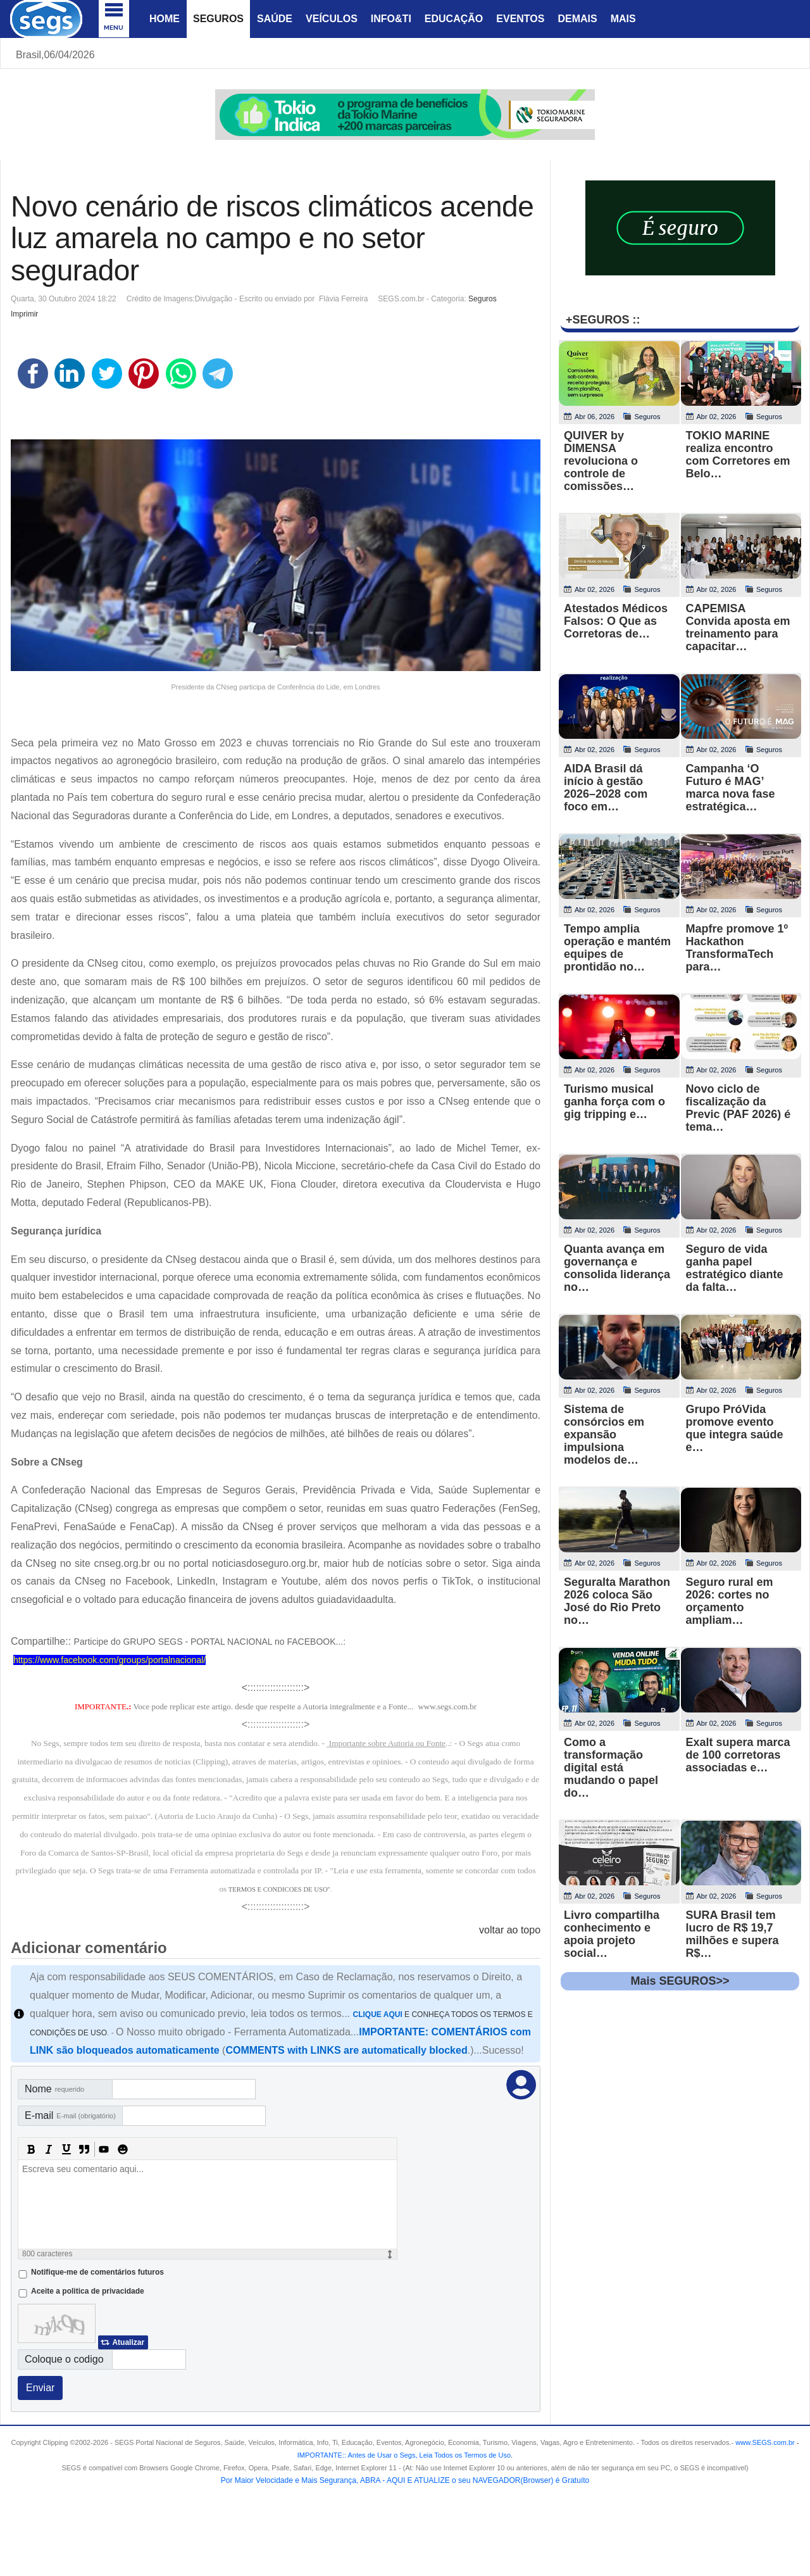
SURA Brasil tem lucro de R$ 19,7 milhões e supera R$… (732, 1934)
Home (164, 18)
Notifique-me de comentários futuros (97, 2272)
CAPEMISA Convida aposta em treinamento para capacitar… (738, 627)
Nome (54, 2088)
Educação (454, 18)
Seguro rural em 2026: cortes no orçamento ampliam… (729, 1601)
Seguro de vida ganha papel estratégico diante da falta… (734, 1268)
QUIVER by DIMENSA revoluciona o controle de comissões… (601, 461)
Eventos (520, 18)
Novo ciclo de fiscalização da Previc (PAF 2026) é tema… (738, 1108)
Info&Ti (391, 18)
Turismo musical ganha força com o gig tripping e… (614, 1102)
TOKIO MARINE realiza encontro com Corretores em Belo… (738, 454)
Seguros (218, 18)
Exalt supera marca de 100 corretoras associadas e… (738, 1755)
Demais (577, 18)
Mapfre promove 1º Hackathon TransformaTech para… (737, 947)
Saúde (274, 18)
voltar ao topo (509, 1930)
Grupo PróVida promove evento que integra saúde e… (734, 1428)
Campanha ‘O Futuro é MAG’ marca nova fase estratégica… (730, 787)
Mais (623, 18)
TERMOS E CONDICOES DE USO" (279, 1889)
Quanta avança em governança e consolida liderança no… (617, 1268)
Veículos (332, 18)
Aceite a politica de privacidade (87, 2291)
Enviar (40, 2387)
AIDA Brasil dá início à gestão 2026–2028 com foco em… (605, 787)
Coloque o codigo (64, 2359)
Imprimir (24, 314)
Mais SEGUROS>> (679, 1981)
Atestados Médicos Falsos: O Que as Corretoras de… (616, 621)
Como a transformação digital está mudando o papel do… (611, 1767)
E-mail (70, 2115)
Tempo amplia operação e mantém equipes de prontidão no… (617, 947)
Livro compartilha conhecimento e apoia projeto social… (611, 1934)
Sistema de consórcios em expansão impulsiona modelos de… (604, 1434)
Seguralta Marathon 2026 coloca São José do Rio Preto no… (617, 1601)
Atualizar (128, 2342)
